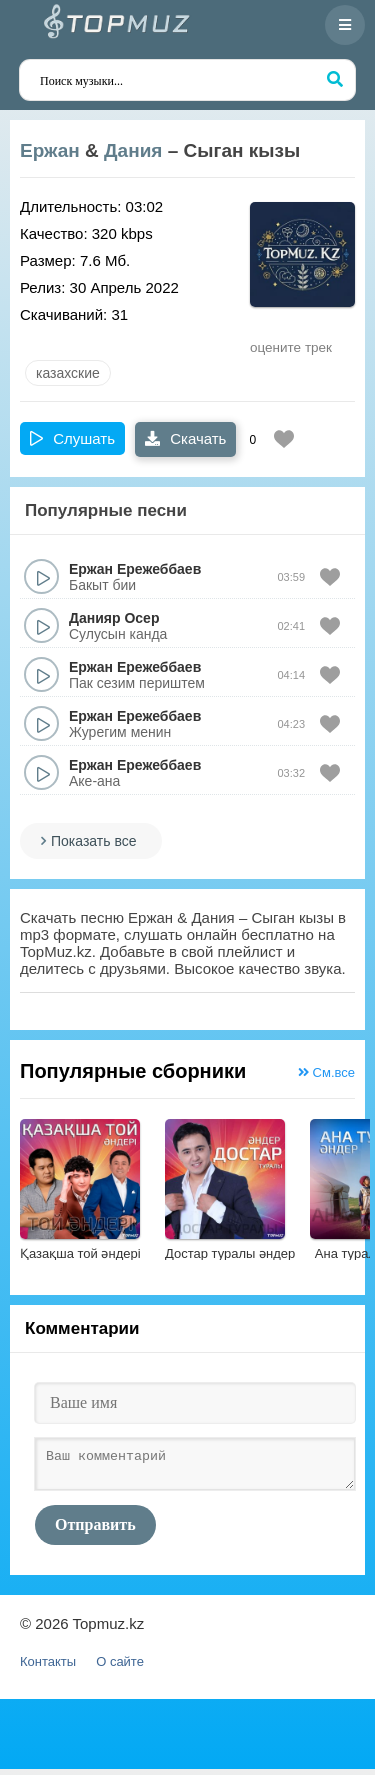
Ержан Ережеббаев (135, 569)
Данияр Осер (114, 618)
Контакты (48, 1667)
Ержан (50, 150)
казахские (68, 373)
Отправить (95, 1530)
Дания (133, 150)
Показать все (93, 841)
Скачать (185, 438)
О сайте (120, 1667)
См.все (326, 1072)
